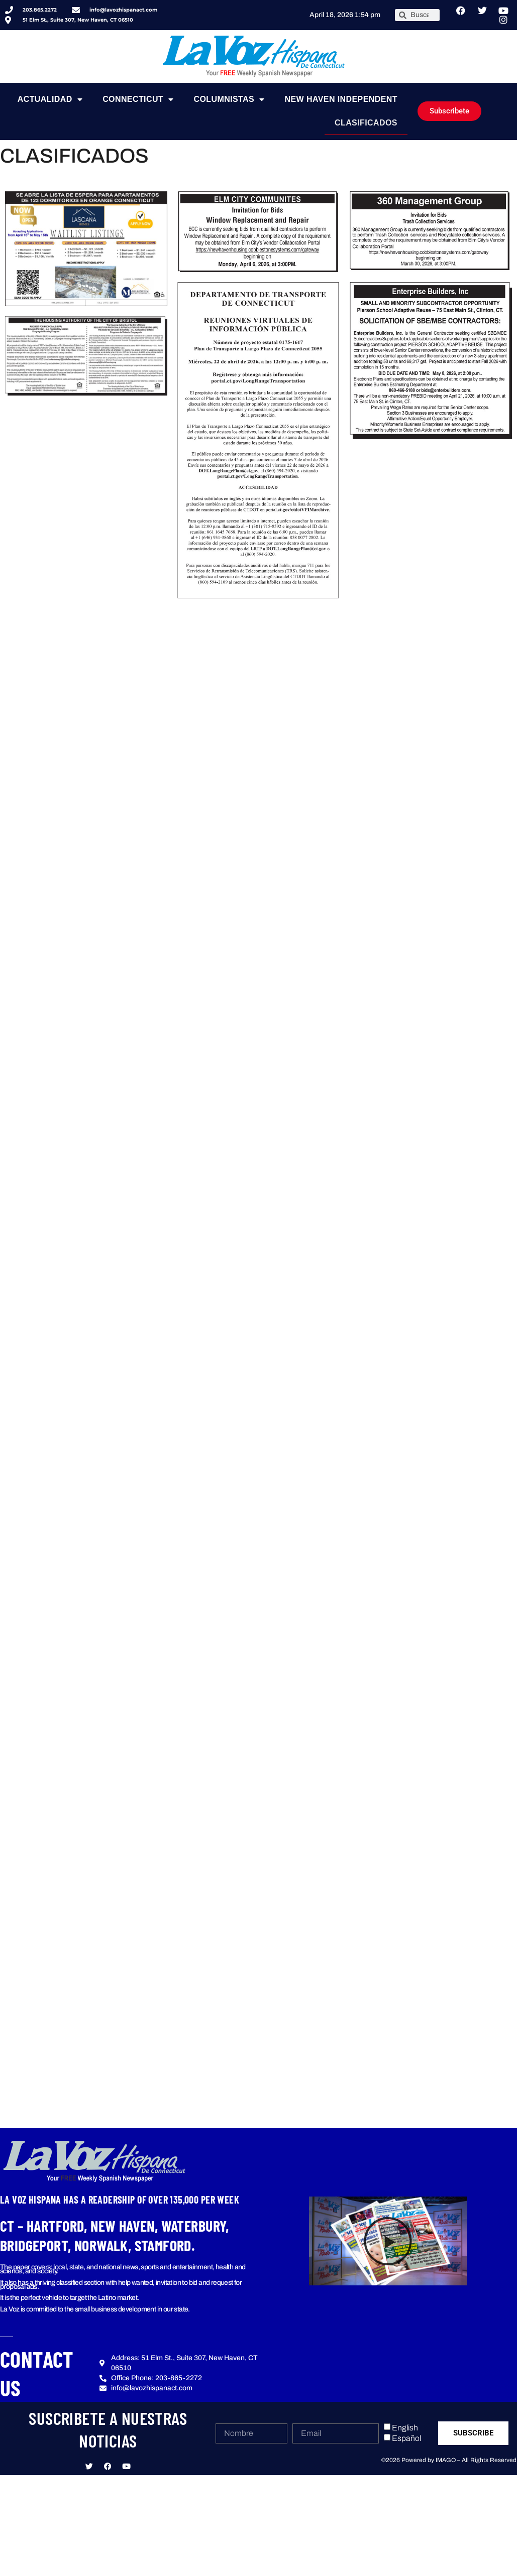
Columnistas (229, 99)
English (405, 2427)
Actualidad (50, 99)
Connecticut (137, 99)
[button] (388, 2241)
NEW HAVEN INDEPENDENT (341, 99)
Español (406, 2437)
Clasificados (366, 122)
